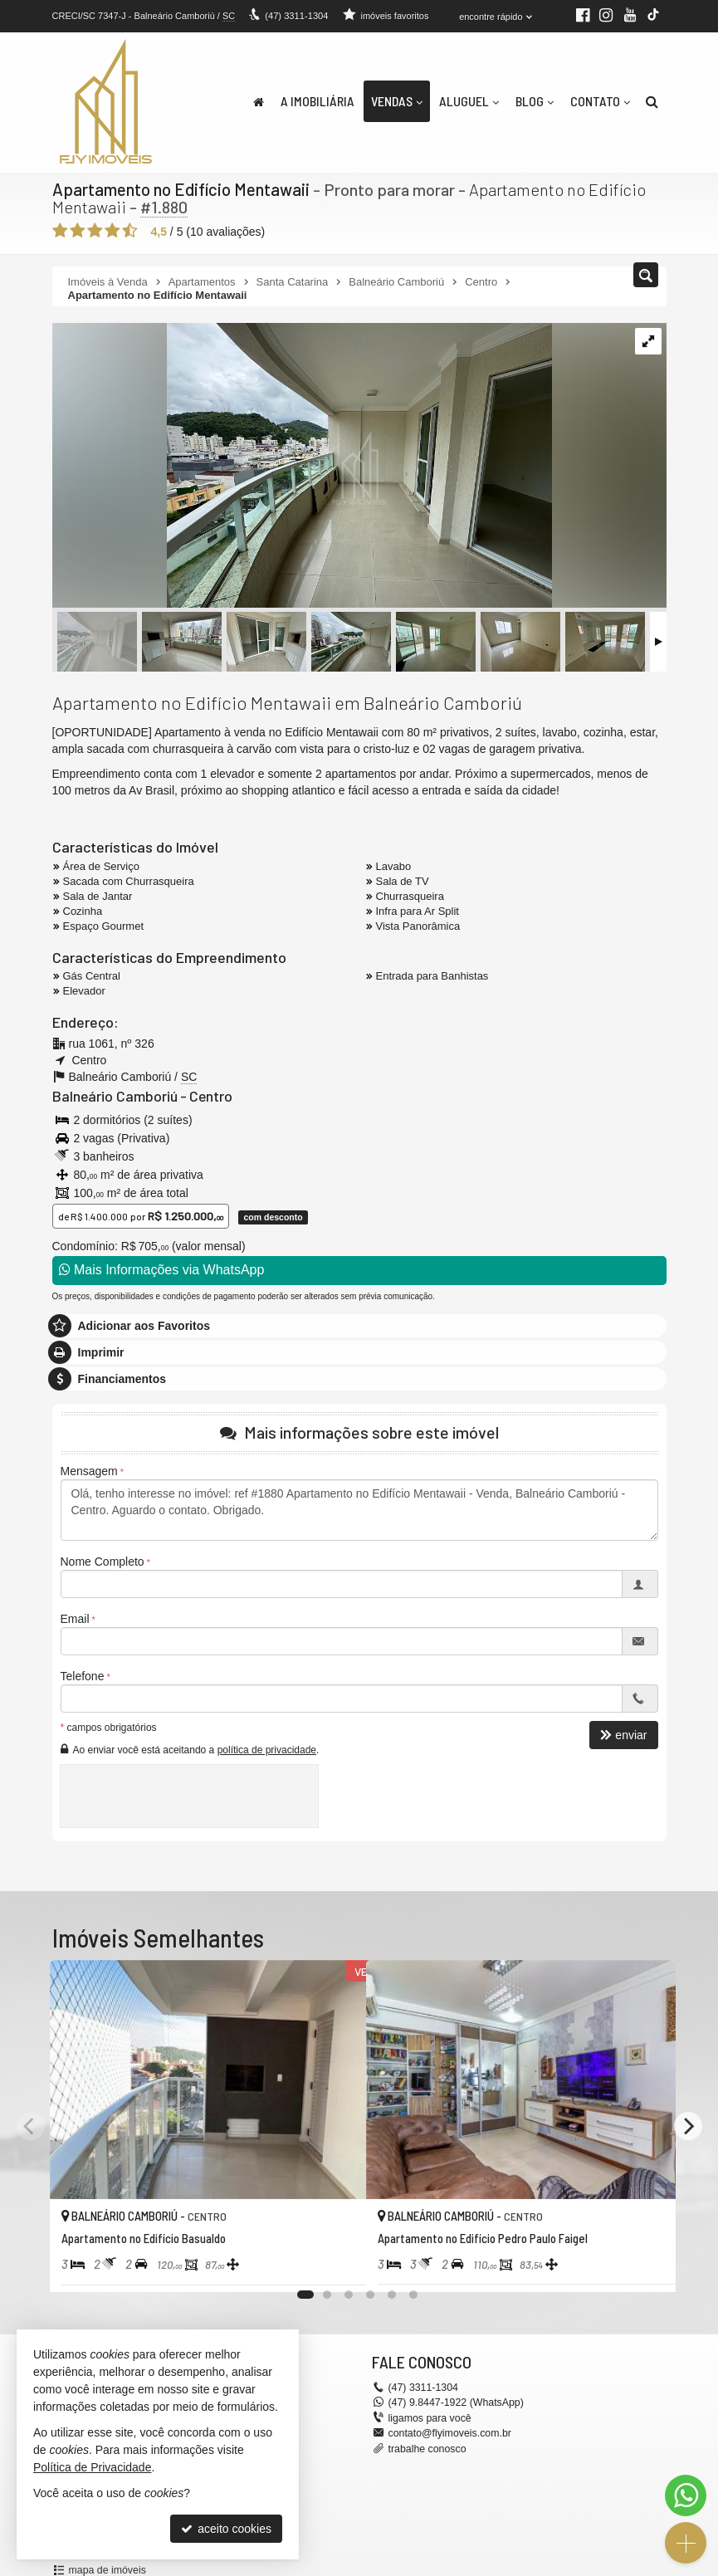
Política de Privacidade (92, 2467)
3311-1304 (296, 16)
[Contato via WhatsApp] (685, 2495)
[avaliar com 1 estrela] (60, 230)
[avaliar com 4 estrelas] (112, 230)
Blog (534, 101)
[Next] (688, 2125)
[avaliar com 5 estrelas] (130, 230)
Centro (204, 1095)
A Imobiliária (317, 101)
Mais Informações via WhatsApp (162, 1269)
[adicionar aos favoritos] (335, 2264)
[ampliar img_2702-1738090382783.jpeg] (302, 465)
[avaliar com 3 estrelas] (95, 230)
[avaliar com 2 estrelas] (77, 230)
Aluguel (469, 101)
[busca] (652, 101)
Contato (600, 101)
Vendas (396, 101)
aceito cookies (226, 2528)
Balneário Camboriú (112, 1095)
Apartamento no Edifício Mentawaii (178, 189)
